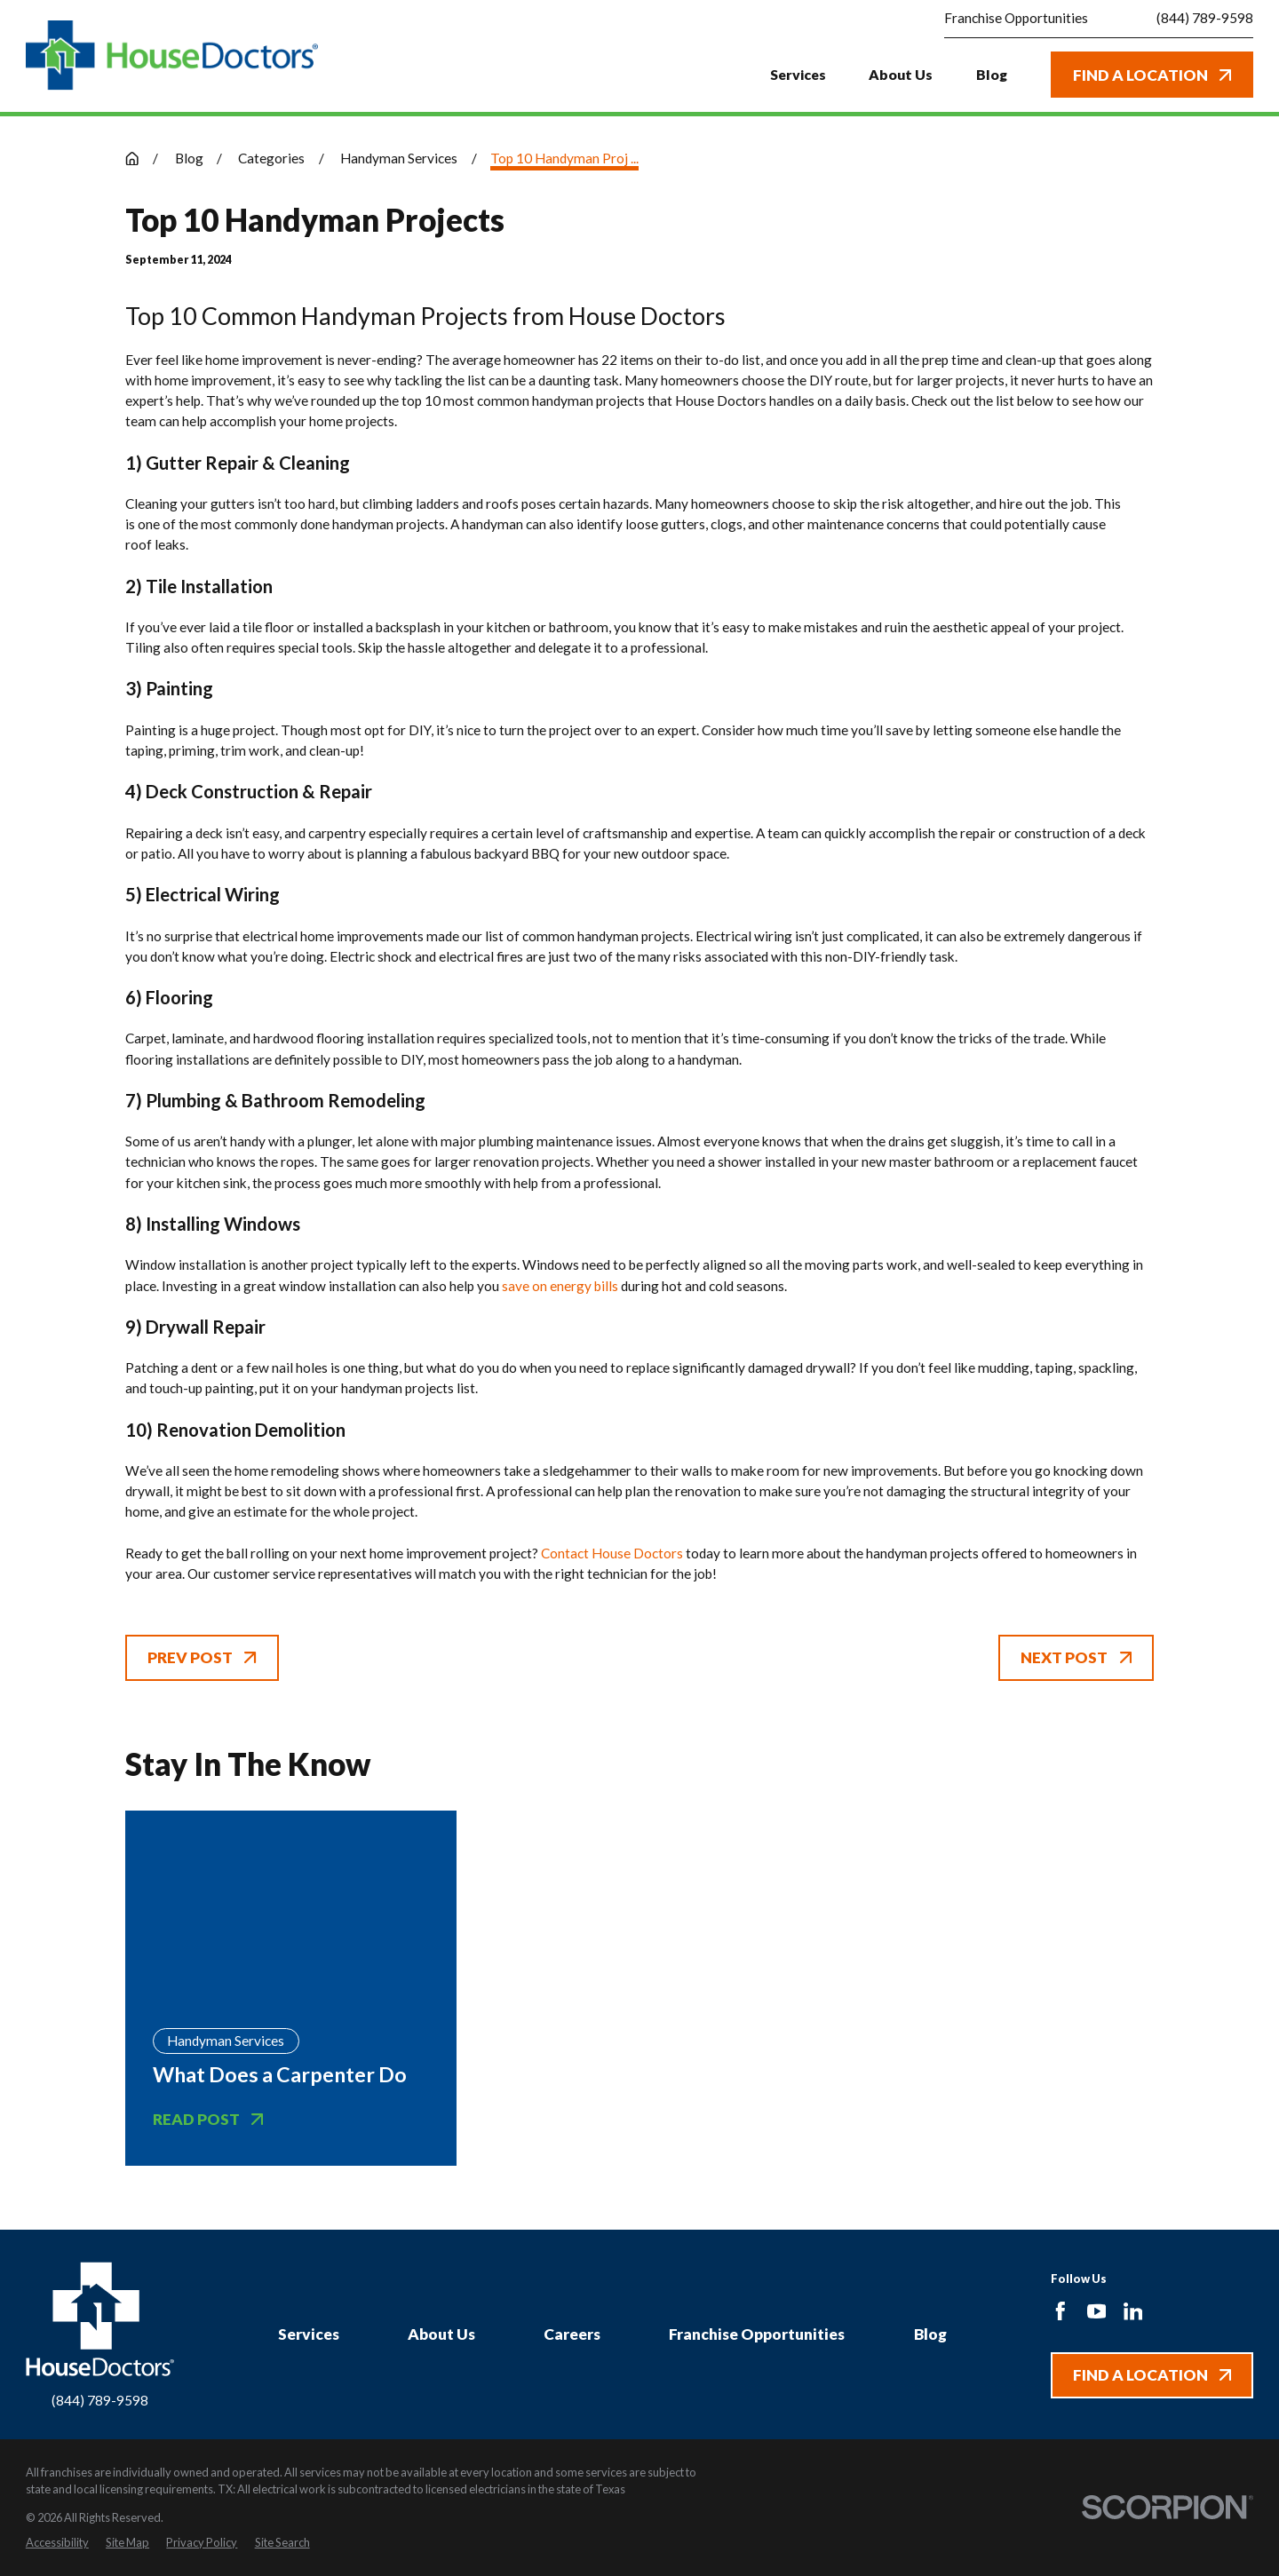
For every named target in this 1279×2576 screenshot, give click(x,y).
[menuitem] (57, 2542)
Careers (572, 2334)
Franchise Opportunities (1016, 18)
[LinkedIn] (1133, 2311)
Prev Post (201, 1657)
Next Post (1076, 1657)
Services (308, 2334)
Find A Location (1152, 75)
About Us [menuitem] (901, 74)
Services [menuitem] (798, 74)
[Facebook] (1060, 2311)
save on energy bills (560, 1286)
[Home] (172, 55)
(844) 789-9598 (1204, 18)
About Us (441, 2334)
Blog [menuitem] (991, 74)
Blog (930, 2334)
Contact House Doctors (612, 1553)
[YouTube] (1097, 2311)
